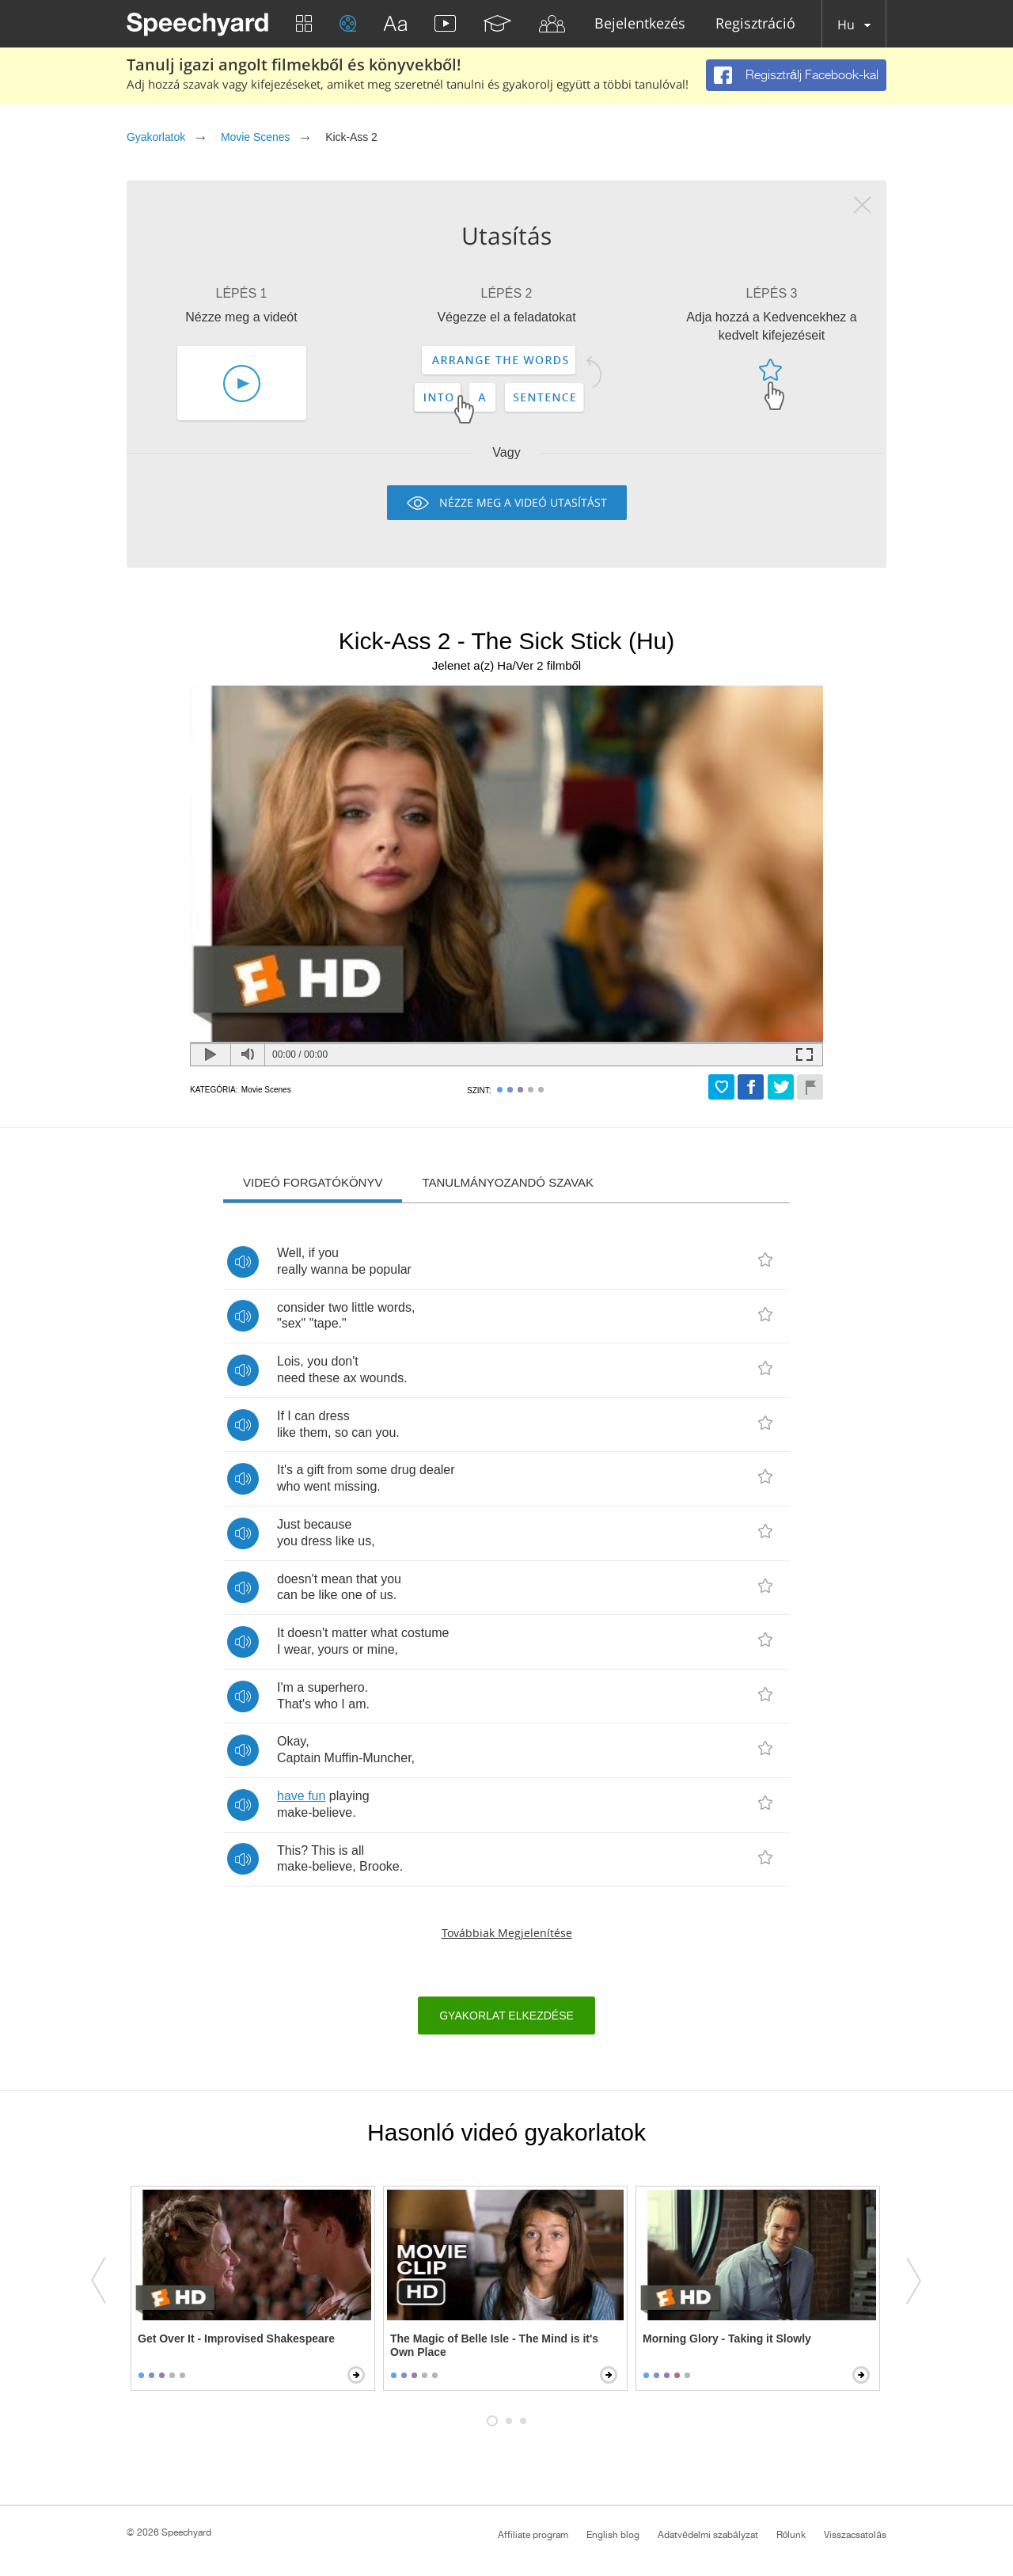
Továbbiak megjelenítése (507, 1932)
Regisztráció (755, 24)
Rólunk (791, 2534)
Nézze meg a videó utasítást (523, 502)
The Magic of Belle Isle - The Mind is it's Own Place (494, 2345)
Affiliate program (533, 2534)
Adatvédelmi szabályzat (707, 2534)
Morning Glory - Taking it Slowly (727, 2338)
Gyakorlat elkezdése (506, 2015)
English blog (612, 2534)
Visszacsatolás (855, 2534)
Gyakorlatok (156, 137)
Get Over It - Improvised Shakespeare (236, 2338)
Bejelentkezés (639, 24)
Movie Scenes (255, 137)
